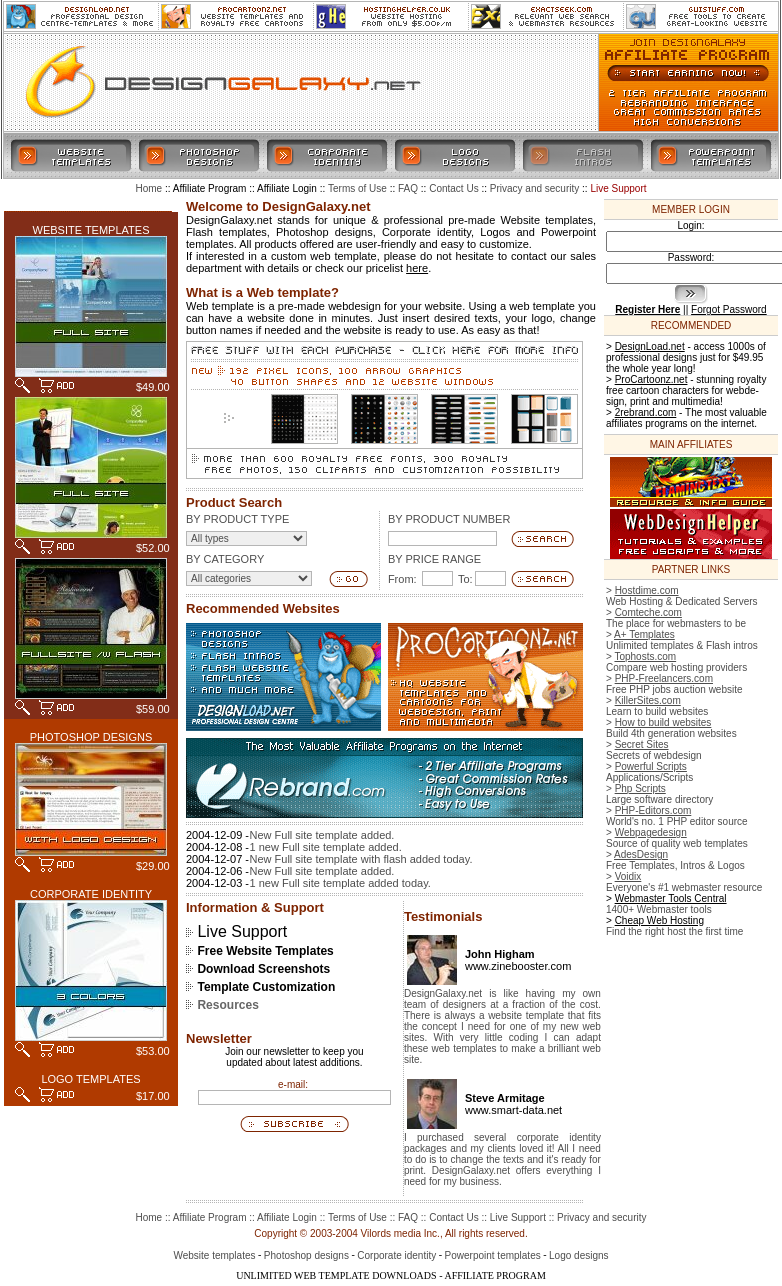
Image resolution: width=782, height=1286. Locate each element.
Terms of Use (357, 1217)
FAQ (408, 1217)
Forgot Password (729, 309)
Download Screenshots (263, 969)
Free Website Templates (265, 951)
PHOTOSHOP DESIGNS (91, 737)
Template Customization (266, 987)
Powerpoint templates (493, 1255)
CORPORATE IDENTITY (91, 894)
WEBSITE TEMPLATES (91, 230)
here (417, 268)
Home (148, 1217)
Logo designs (579, 1255)
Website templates (214, 1255)
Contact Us (453, 1217)
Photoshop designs (306, 1255)
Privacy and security (601, 1217)
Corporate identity (396, 1255)
